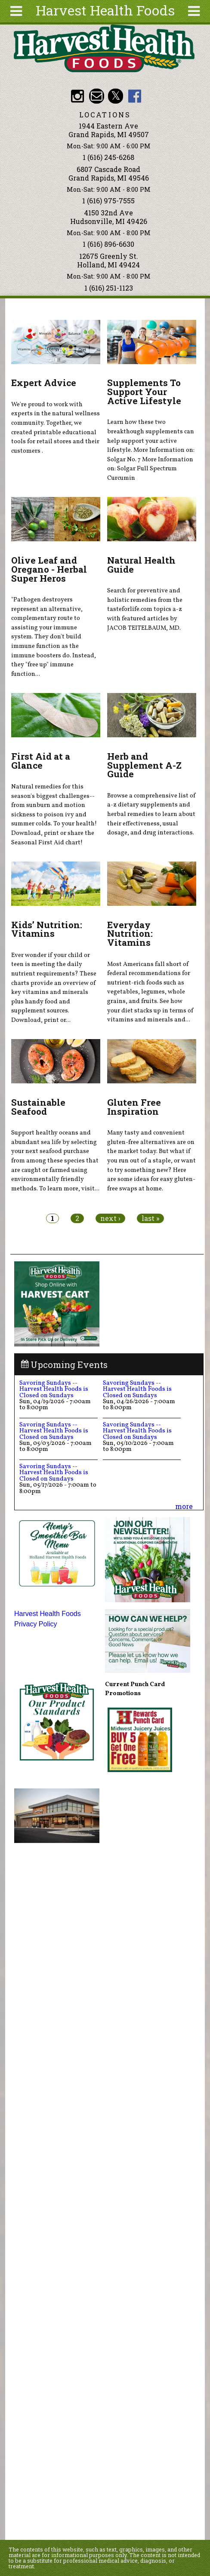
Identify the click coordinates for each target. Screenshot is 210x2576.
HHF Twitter (115, 96)
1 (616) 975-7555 (108, 200)
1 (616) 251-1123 (108, 287)
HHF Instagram (77, 96)
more (184, 1506)
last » (150, 1218)
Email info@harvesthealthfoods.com (96, 96)
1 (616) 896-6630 (108, 243)
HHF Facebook (134, 96)
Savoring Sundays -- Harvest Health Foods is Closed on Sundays (53, 1389)
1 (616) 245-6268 (108, 157)
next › (110, 1218)
